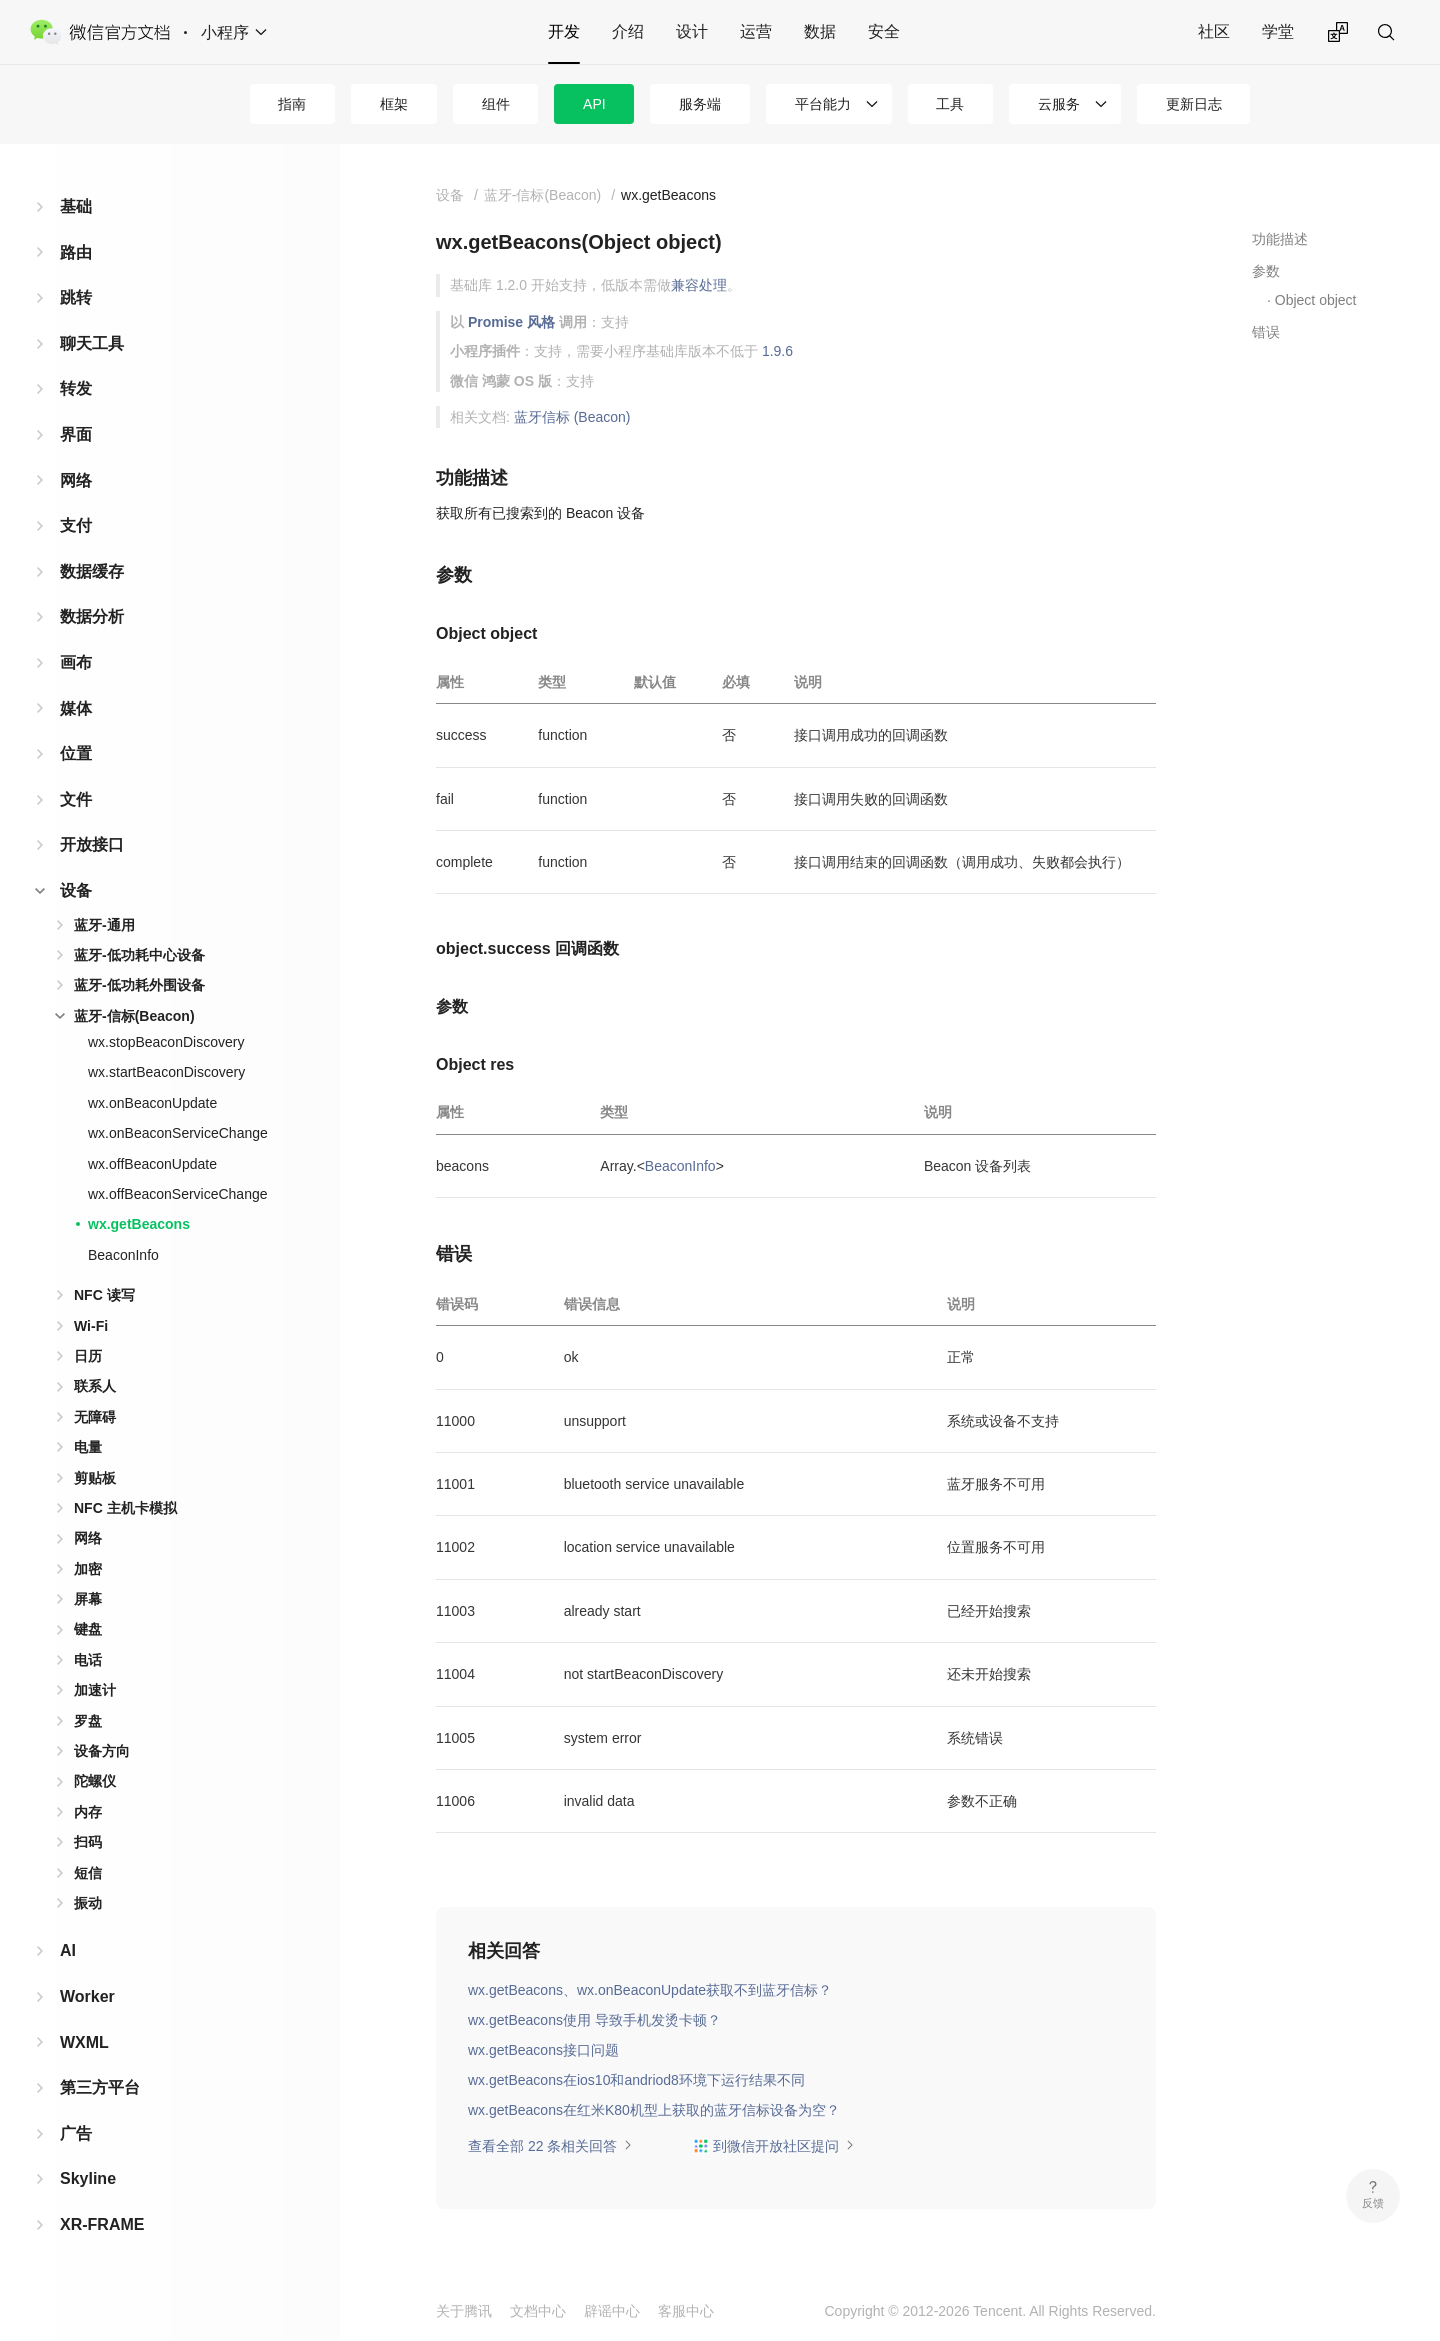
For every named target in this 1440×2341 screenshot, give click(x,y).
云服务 (1059, 104)
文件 (76, 799)
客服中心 (686, 2311)
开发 (564, 31)
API (594, 104)
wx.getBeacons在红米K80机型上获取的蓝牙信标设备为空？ (654, 2110)
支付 (76, 525)
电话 (88, 1660)
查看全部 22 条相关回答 (550, 2146)
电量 (88, 1447)
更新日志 (1194, 104)
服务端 (700, 104)
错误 (1266, 332)
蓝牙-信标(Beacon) (134, 1016)
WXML (84, 2042)
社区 (1214, 31)
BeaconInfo (123, 1255)
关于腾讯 (464, 2311)
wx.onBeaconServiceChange (178, 1133)
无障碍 (95, 1417)
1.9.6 (777, 351)
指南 (292, 104)
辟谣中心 (612, 2311)
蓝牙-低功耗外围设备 (139, 985)
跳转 (76, 297)
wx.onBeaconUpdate (152, 1103)
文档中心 (538, 2311)
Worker (87, 1996)
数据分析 (92, 616)
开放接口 (92, 844)
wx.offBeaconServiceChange (178, 1194)
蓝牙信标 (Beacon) (572, 417)
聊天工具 (92, 343)
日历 (88, 1356)
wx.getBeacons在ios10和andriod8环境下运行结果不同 (636, 2080)
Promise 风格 (511, 322)
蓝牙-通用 (104, 925)
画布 (76, 662)
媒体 (76, 708)
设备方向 (102, 1751)
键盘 (88, 1629)
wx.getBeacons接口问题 (543, 2050)
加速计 (95, 1690)
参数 (1266, 271)
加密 (88, 1569)
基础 (76, 206)
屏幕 (88, 1599)
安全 (884, 31)
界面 (76, 434)
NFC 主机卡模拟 (125, 1508)
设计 (692, 31)
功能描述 (1280, 239)
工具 (950, 104)
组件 (496, 104)
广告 (76, 2133)
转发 (76, 388)
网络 (76, 480)
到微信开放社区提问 (774, 2146)
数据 (820, 31)
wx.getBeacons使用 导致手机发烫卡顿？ (594, 2020)
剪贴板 (95, 1478)
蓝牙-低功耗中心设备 (139, 955)
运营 (756, 31)
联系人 (95, 1386)
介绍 (628, 31)
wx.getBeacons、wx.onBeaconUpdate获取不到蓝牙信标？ (650, 1990)
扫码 (88, 1842)
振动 (88, 1903)
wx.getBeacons (139, 1224)
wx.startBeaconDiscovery (166, 1072)
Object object (1316, 300)
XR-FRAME (102, 2224)
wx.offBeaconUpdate (152, 1164)
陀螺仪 (95, 1781)
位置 (76, 753)
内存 (88, 1812)
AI (68, 1950)
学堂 (1278, 31)
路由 (76, 252)
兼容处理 (699, 285)
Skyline (88, 2178)
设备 (76, 890)
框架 (394, 104)
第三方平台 (100, 2087)
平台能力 (823, 104)
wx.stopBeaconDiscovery (166, 1042)
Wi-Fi (91, 1326)
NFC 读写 (104, 1295)
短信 (88, 1873)
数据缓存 (92, 571)
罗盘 (88, 1721)
